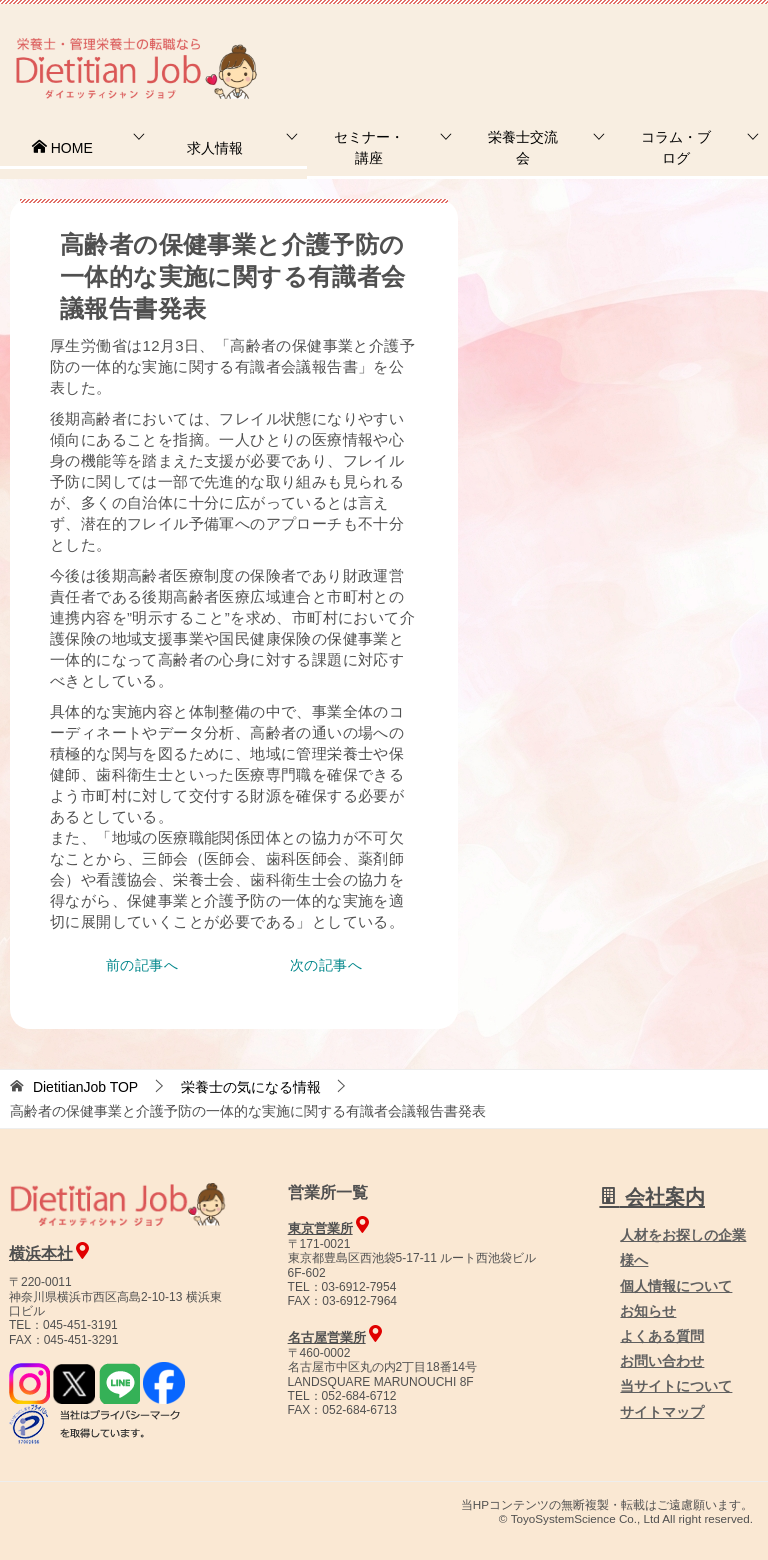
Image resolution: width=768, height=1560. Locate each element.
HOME (62, 148)
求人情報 (215, 148)
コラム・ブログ (676, 147)
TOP (85, 1087)
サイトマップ (662, 1412)
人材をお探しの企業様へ (633, 43)
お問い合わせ (662, 1361)
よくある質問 (662, 1336)
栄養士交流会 (523, 147)
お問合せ (425, 44)
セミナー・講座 (369, 147)
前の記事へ (142, 965)
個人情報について (676, 1286)
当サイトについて (676, 1386)
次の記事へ (326, 965)
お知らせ (648, 1311)
